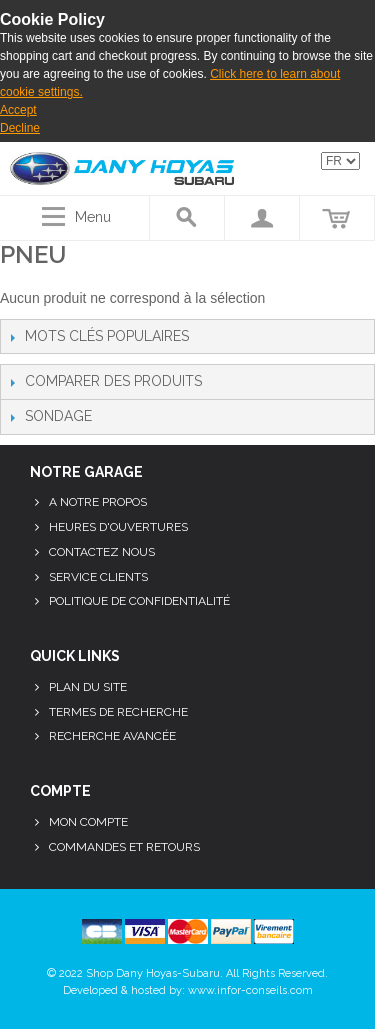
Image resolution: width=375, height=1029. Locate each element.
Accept (18, 110)
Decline (20, 128)
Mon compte (88, 822)
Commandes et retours (124, 847)
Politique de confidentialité (139, 601)
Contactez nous (102, 552)
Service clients (98, 577)
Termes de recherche (118, 712)
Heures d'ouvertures (118, 527)
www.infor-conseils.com (250, 990)
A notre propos (98, 502)
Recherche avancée (112, 736)
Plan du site (88, 687)
